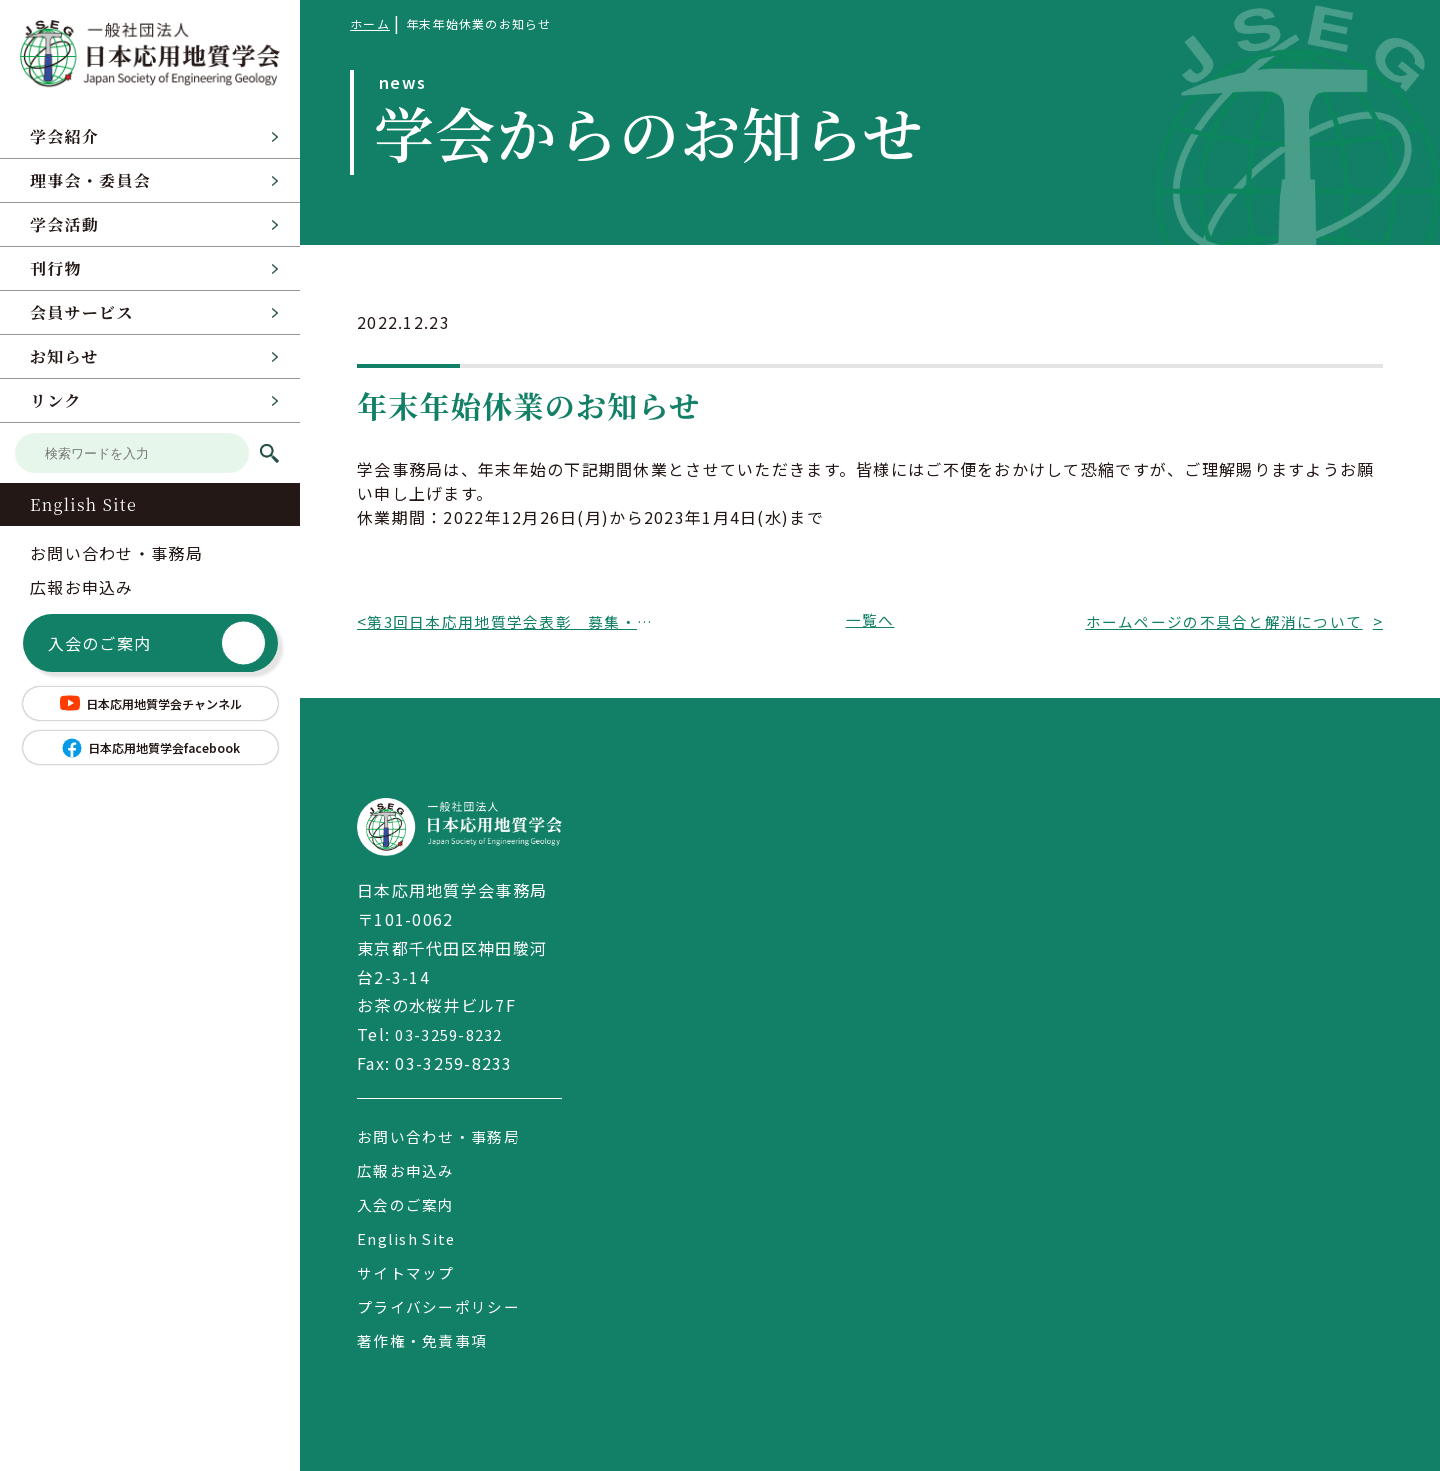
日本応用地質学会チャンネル (150, 703)
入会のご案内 (157, 643)
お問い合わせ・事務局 (116, 553)
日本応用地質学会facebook (150, 748)
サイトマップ (409, 1272)
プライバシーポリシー (443, 1306)
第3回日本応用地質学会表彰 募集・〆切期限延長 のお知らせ (516, 621)
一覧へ (870, 621)
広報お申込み (82, 587)
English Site (83, 504)
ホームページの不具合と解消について (1224, 621)
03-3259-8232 (453, 1034)
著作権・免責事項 (426, 1340)
